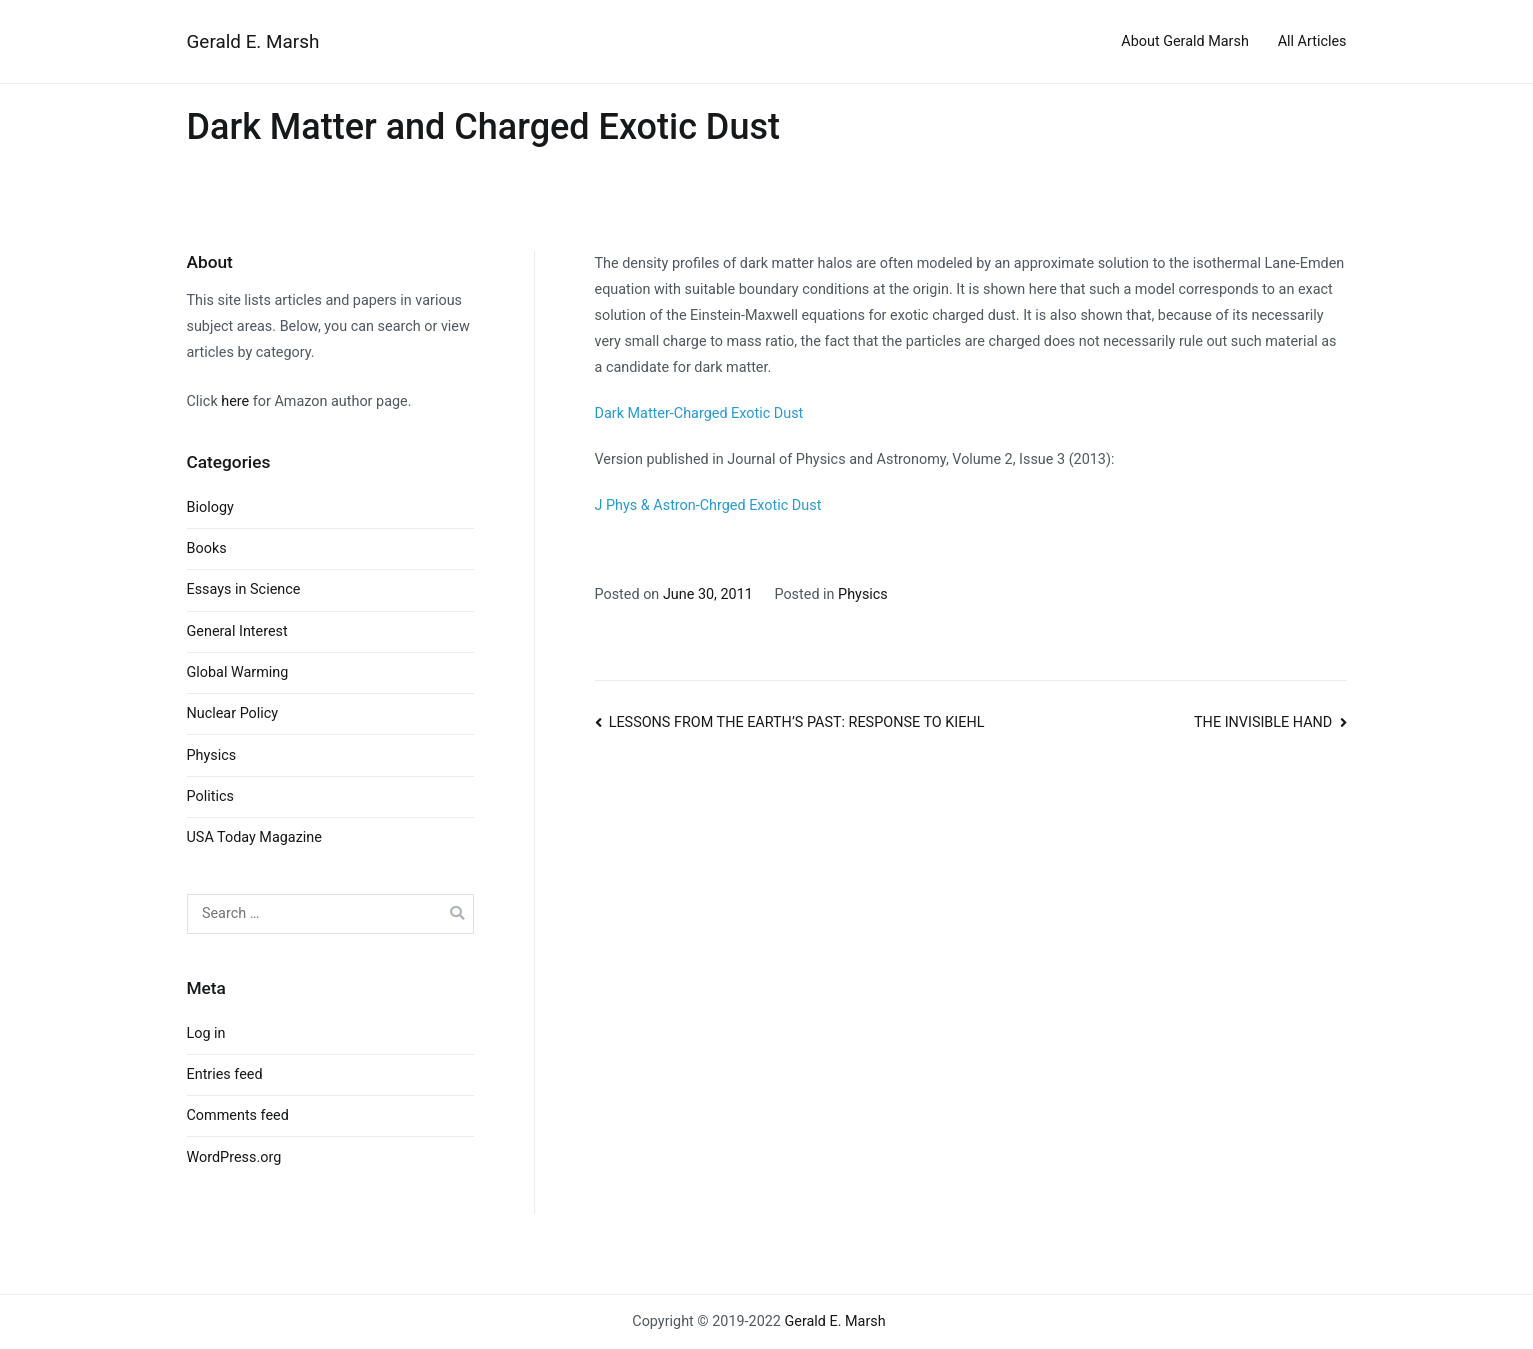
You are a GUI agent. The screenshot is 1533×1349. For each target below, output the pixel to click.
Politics (210, 796)
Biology (210, 507)
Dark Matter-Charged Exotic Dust (699, 413)
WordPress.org (234, 1157)
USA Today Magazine (254, 837)
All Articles (1312, 41)
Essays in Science (244, 589)
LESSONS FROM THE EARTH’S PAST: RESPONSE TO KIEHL (797, 722)
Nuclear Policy (233, 713)
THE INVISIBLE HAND (1263, 722)
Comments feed (238, 1115)
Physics (863, 594)
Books (207, 548)
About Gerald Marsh (1185, 41)
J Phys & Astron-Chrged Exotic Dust (708, 505)
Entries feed (225, 1074)
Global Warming (238, 672)
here (235, 401)
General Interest (237, 631)
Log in (206, 1033)
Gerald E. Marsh (253, 41)
